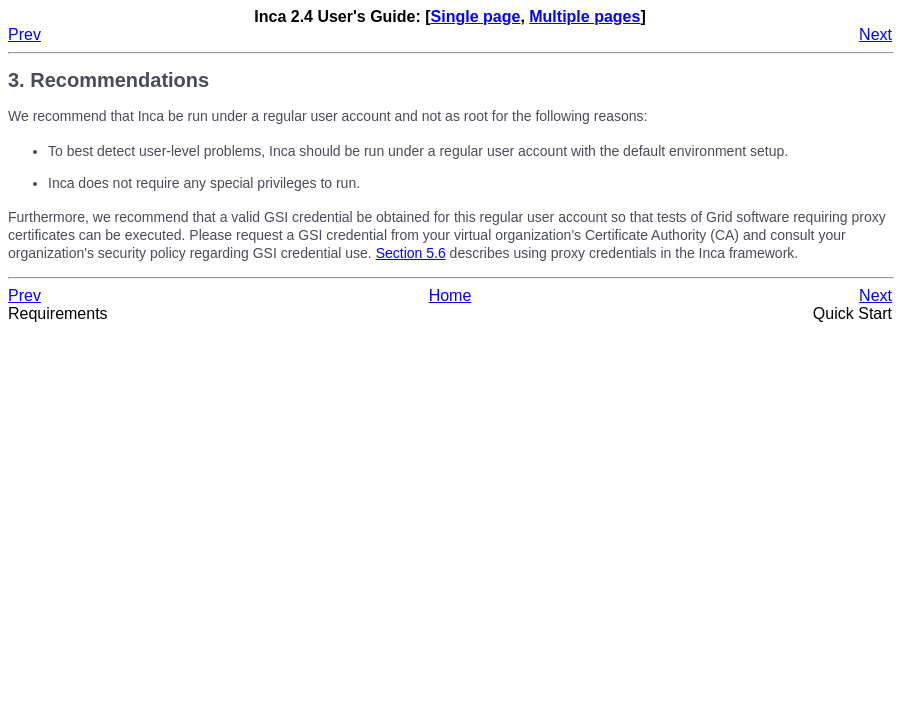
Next (875, 34)
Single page (476, 16)
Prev (24, 34)
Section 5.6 (411, 253)
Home (450, 295)
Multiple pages (584, 16)
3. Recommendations (108, 80)
